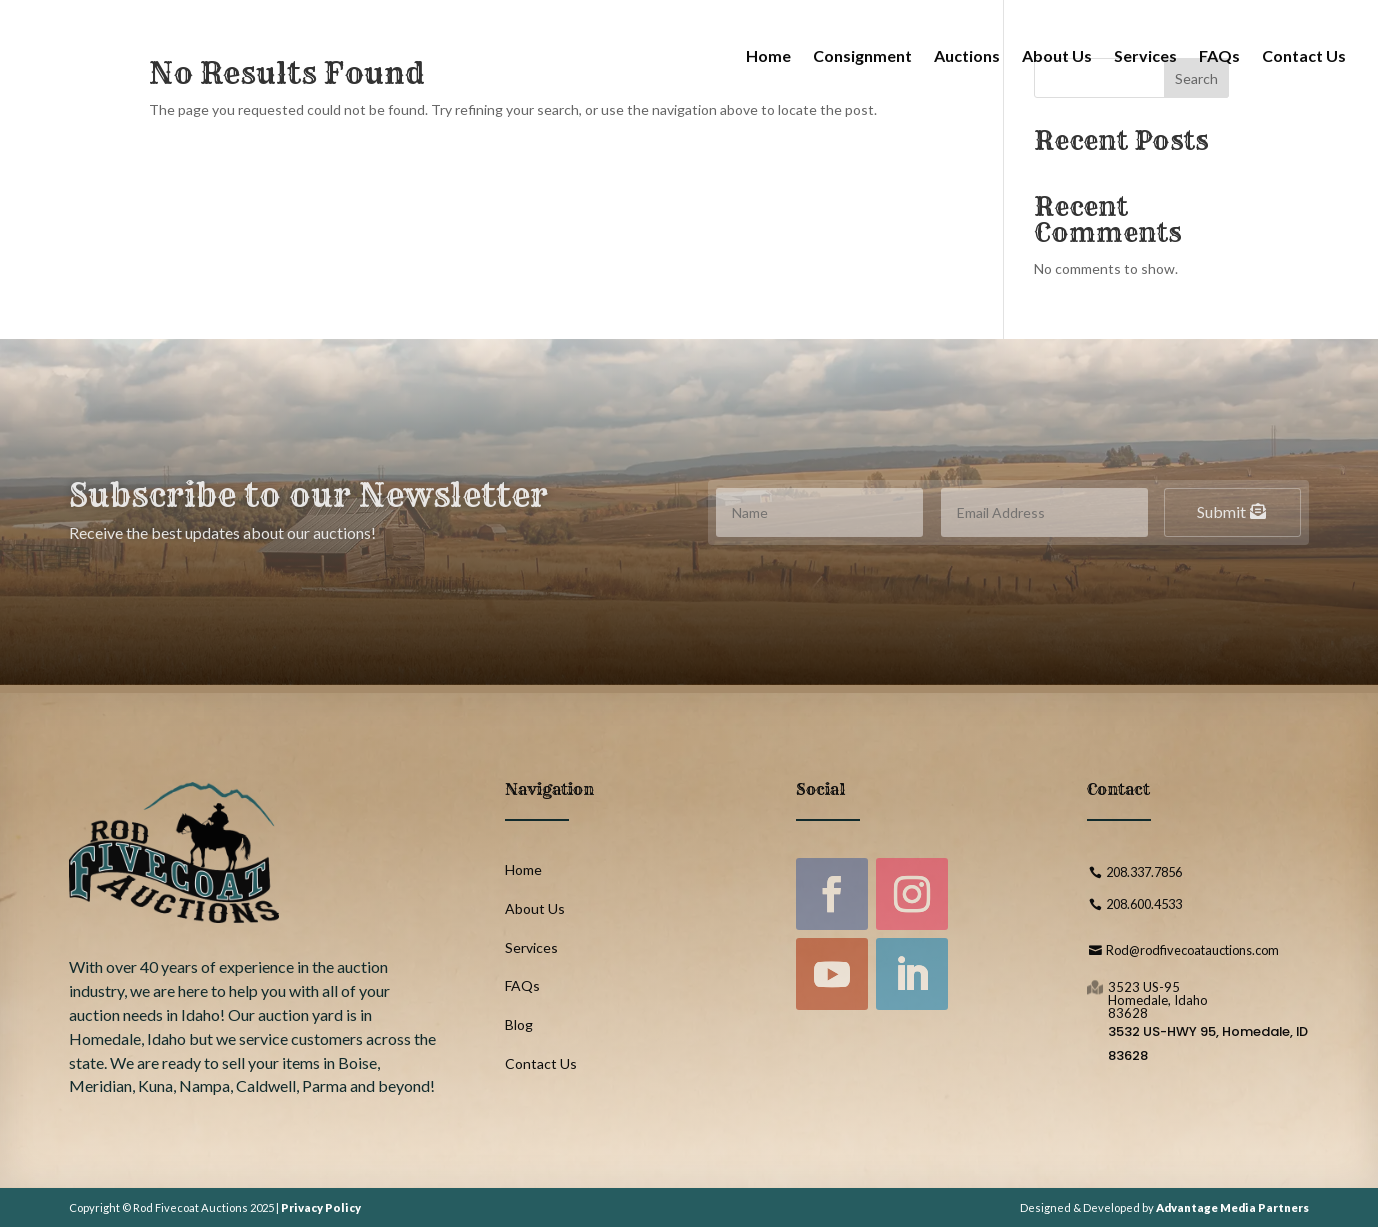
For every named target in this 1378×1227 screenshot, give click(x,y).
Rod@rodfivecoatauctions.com (1192, 950)
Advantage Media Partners (1232, 1207)
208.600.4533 (1144, 904)
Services (1145, 55)
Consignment (862, 55)
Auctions (967, 55)
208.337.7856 (1144, 872)
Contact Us (1304, 55)
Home (768, 55)
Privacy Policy (321, 1207)
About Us (1057, 55)
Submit (1221, 511)
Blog (519, 1024)
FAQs (1219, 55)
